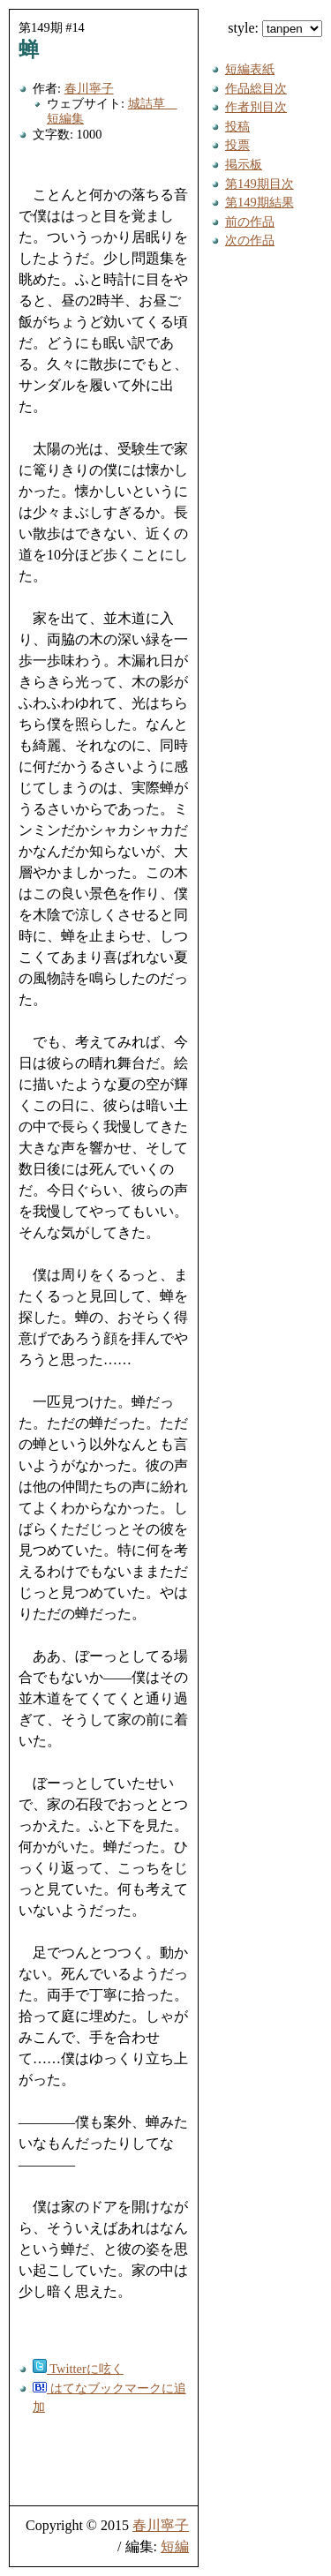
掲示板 (243, 164)
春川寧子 (89, 88)
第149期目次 (259, 183)
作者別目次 (256, 107)
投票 (237, 145)
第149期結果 (259, 202)
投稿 (237, 126)
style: (275, 27)
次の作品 (250, 240)
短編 (175, 2546)
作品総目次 (256, 88)
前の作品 (250, 221)
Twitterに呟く (78, 2369)
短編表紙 (250, 69)
